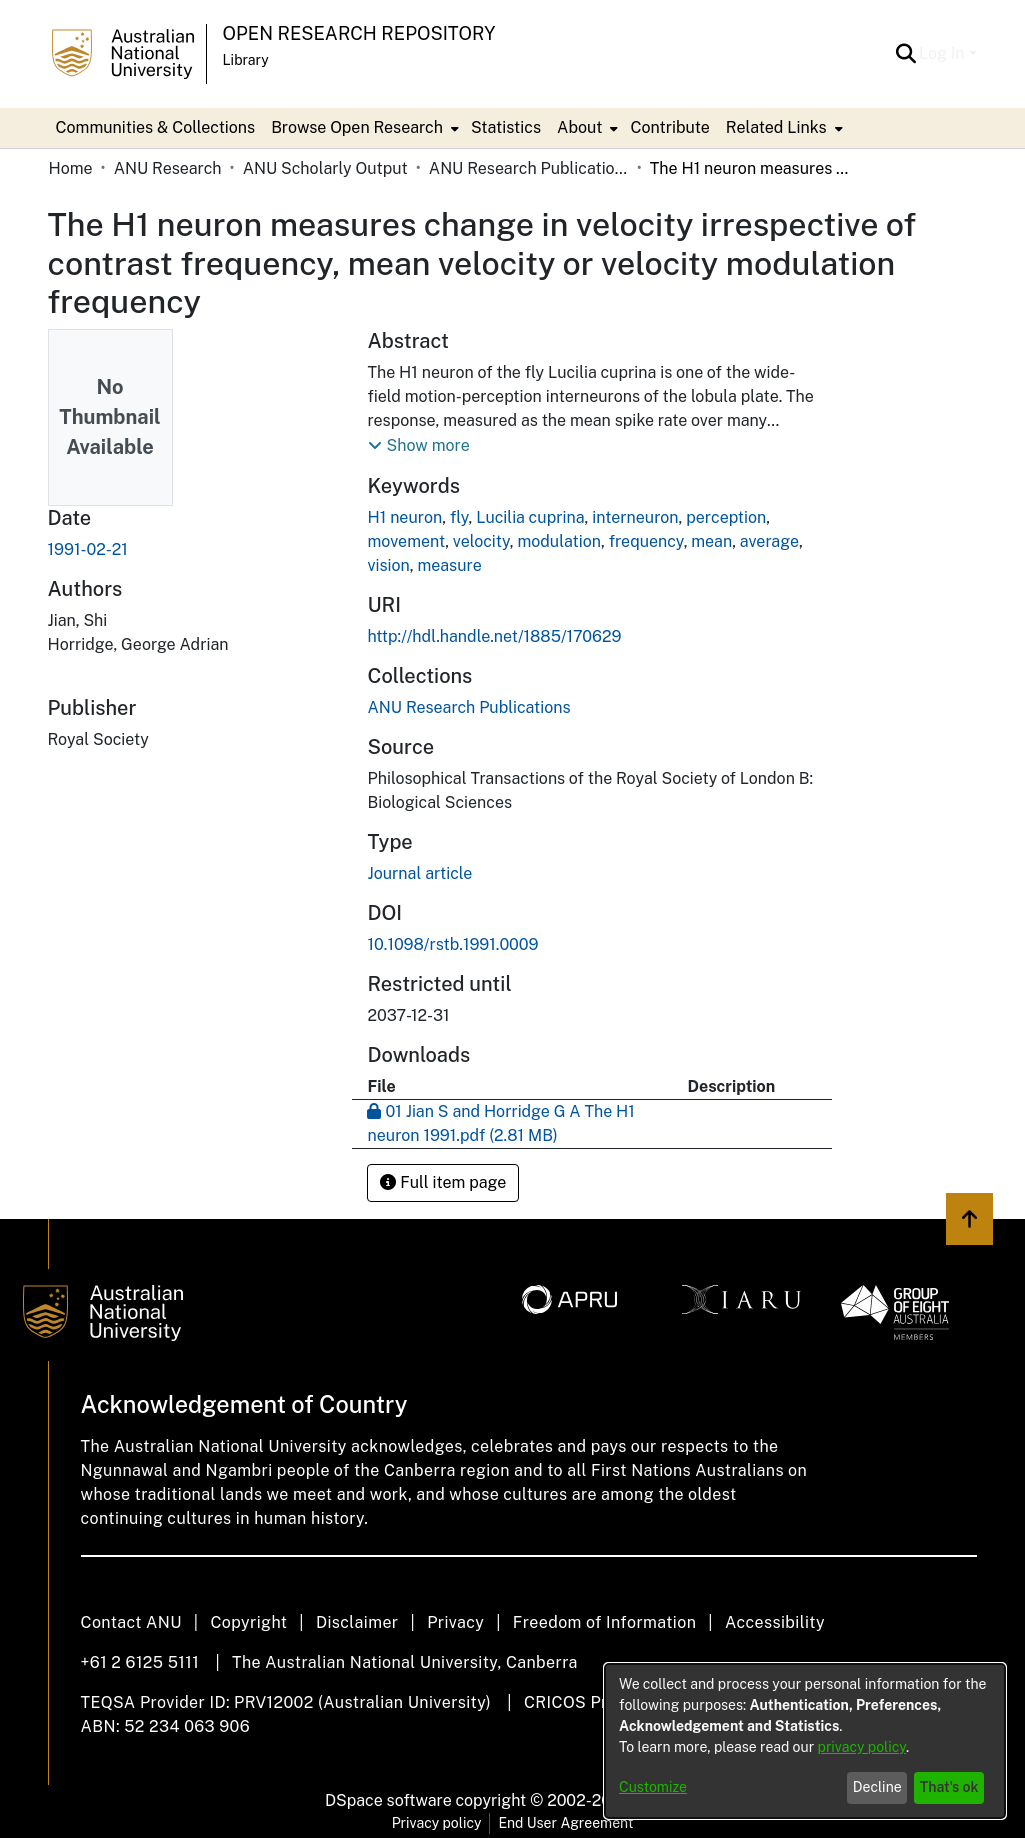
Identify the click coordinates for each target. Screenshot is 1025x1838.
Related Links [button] (776, 127)
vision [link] (388, 565)
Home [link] (71, 168)
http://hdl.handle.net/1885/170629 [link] (494, 636)
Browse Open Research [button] (357, 127)
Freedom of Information (604, 1622)
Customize (653, 1787)
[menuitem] (363, 128)
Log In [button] (943, 53)
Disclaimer (357, 1622)
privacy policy (862, 1747)
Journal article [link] (419, 873)
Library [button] (246, 60)
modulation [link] (559, 541)
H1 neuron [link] (404, 517)
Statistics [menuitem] (506, 127)
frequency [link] (646, 541)
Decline (877, 1787)
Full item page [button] (443, 1182)
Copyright (248, 1622)
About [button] (579, 127)
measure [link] (450, 565)
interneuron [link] (635, 517)
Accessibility (775, 1622)
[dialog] (805, 1741)
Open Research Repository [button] (359, 33)
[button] (905, 54)
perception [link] (726, 517)
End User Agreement (565, 1823)
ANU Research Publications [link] (529, 168)
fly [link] (459, 517)
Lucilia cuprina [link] (530, 517)
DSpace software (388, 1800)
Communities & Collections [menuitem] (156, 127)
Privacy (455, 1622)
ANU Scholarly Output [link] (325, 168)
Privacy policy (437, 1823)
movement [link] (406, 541)
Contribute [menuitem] (669, 127)
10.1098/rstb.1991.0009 (452, 944)
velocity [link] (481, 541)
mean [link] (711, 541)
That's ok (949, 1787)
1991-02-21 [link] (88, 549)
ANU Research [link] (168, 168)
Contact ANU (131, 1622)
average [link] (769, 541)
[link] (468, 707)
